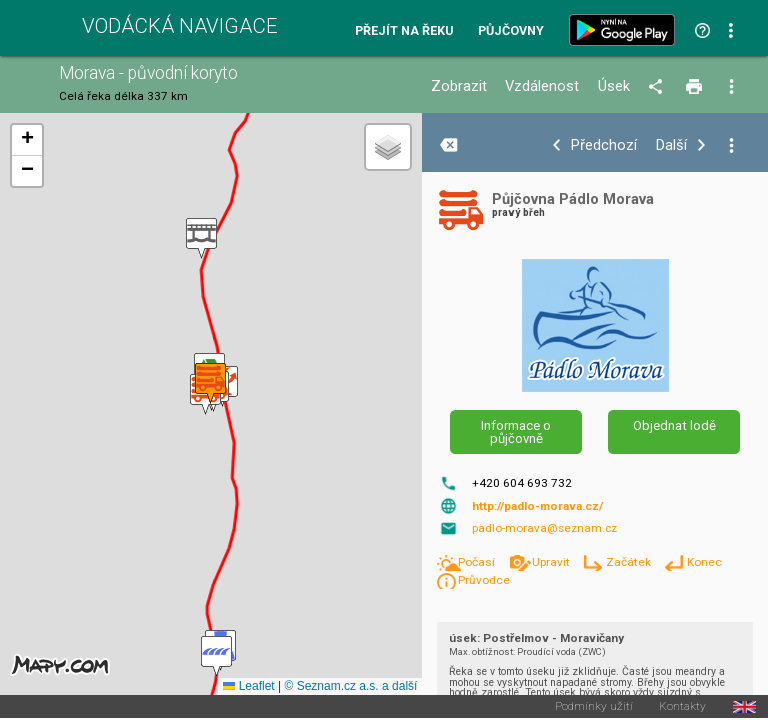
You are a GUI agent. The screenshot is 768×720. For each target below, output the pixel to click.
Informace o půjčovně (516, 432)
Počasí (478, 562)
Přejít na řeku (404, 31)
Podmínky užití (594, 707)
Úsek (614, 86)
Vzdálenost (542, 86)
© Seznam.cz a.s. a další (350, 686)
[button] (201, 238)
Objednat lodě (674, 425)
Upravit (552, 562)
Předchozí (604, 145)
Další (671, 145)
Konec (704, 562)
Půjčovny (511, 31)
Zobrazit (459, 86)
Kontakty (682, 707)
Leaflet (248, 686)
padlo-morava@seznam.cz (544, 528)
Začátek (630, 562)
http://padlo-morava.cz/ (537, 506)
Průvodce (484, 580)
